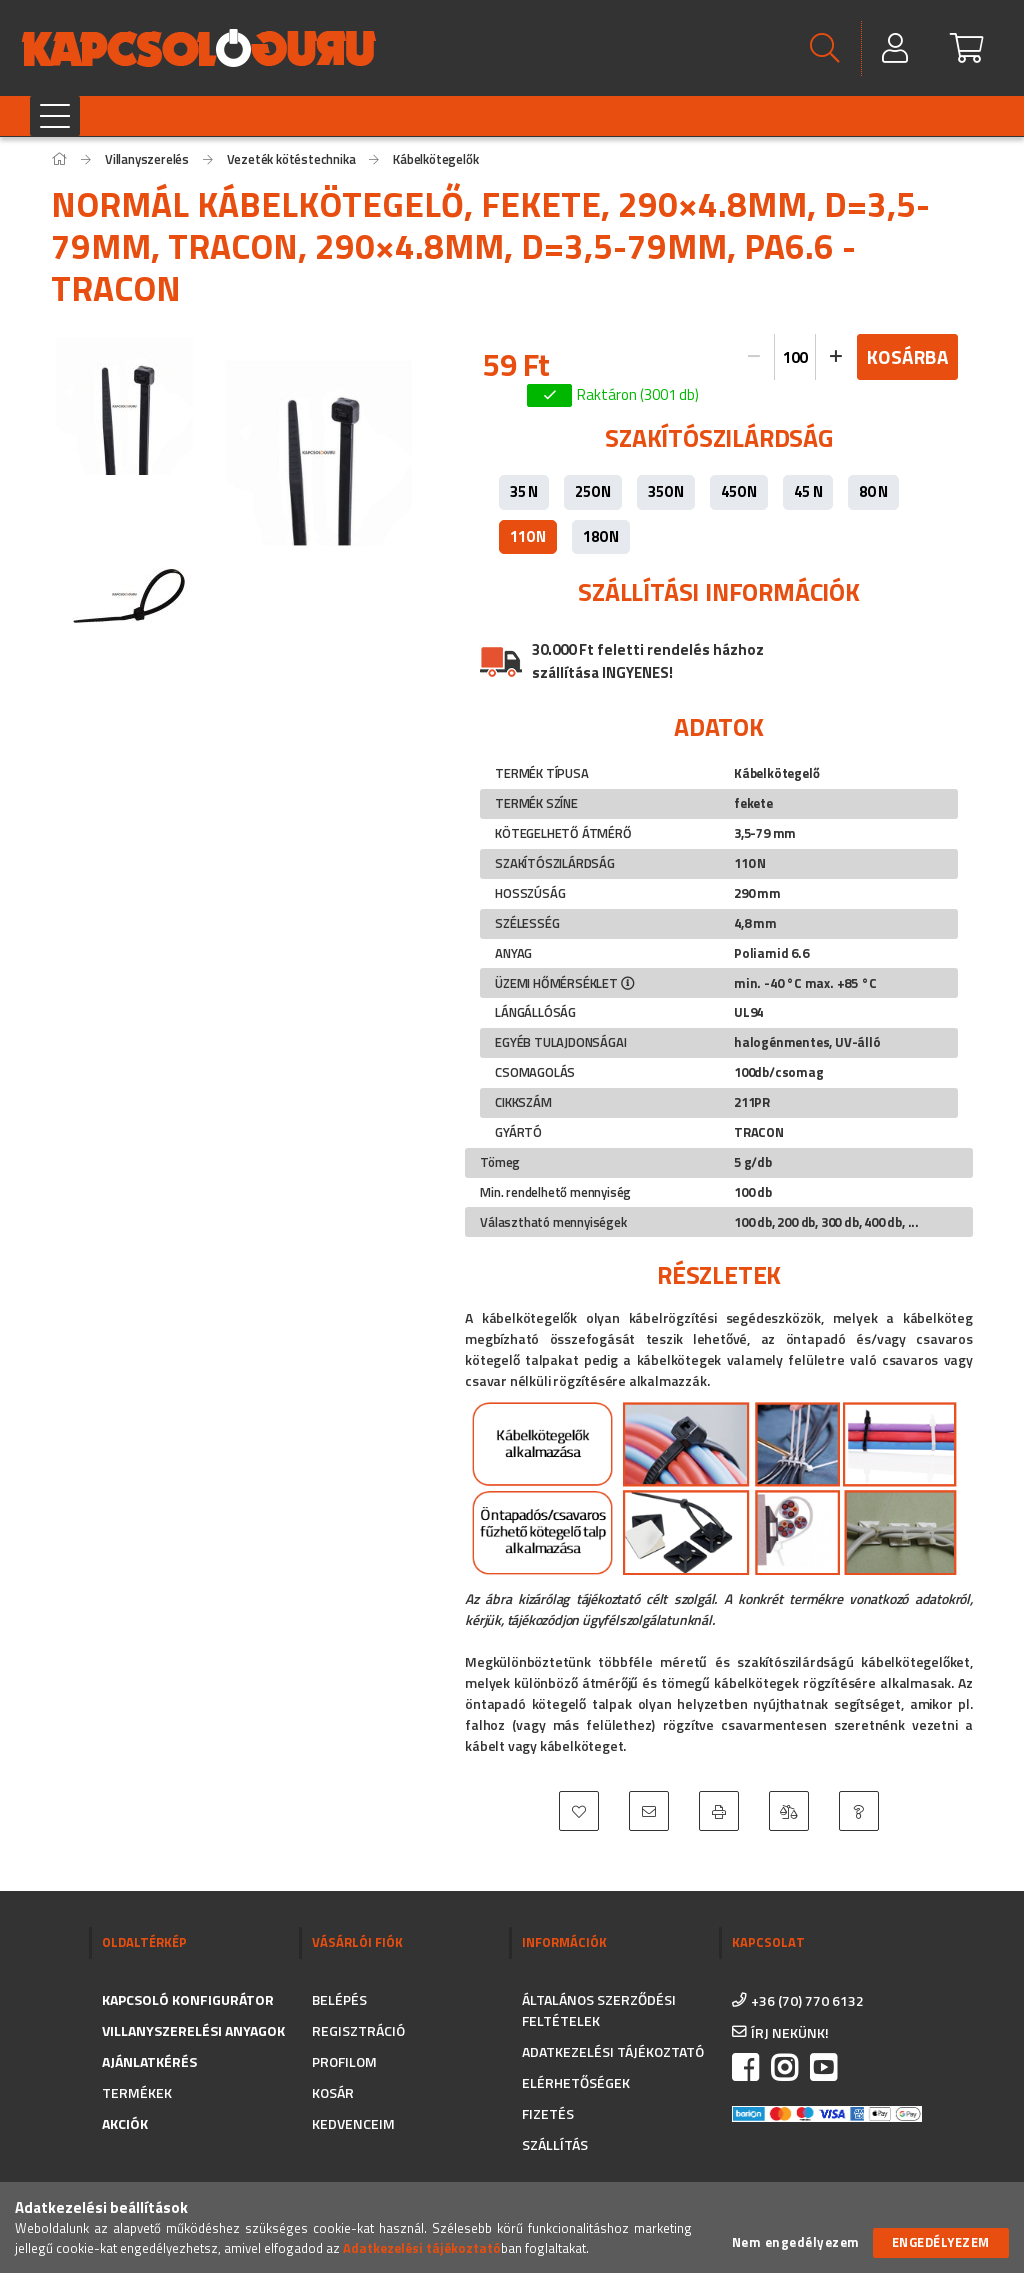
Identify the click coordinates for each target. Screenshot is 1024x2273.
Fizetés (548, 2113)
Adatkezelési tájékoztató (613, 2051)
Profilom (344, 2061)
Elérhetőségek (576, 2082)
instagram (784, 2068)
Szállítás (555, 2144)
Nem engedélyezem (796, 2242)
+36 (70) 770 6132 (807, 2000)
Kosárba (908, 356)
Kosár (333, 2092)
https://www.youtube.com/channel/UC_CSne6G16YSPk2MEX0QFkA (823, 2068)
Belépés (339, 1999)
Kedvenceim (353, 2123)
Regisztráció (358, 2030)
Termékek (137, 2092)
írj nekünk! (790, 2032)
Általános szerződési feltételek (599, 2010)
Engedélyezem (941, 2242)
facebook (745, 2068)
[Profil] (896, 48)
